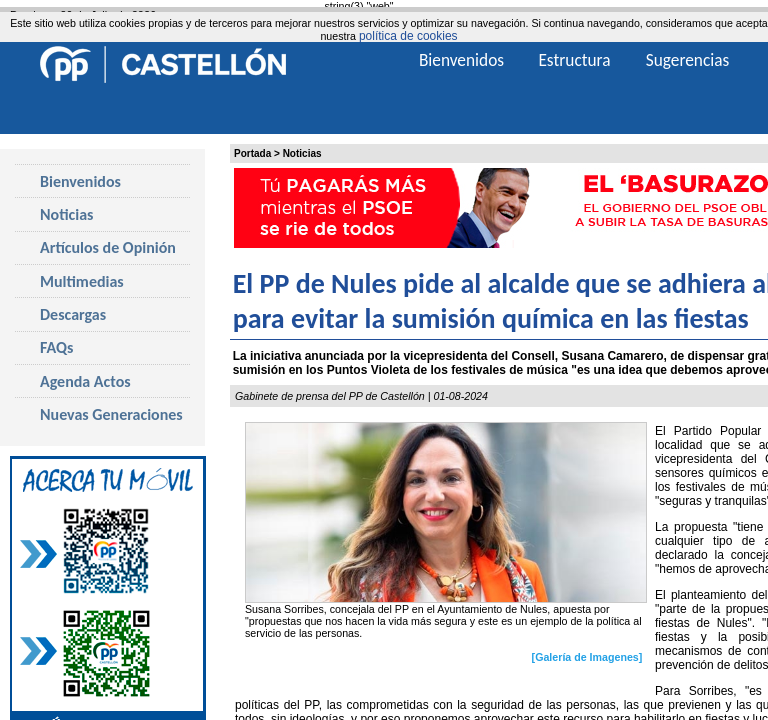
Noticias (302, 153)
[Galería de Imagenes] (587, 657)
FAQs (56, 347)
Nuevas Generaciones (111, 414)
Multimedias (82, 281)
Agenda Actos (85, 381)
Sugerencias (688, 60)
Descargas (73, 314)
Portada (252, 153)
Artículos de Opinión (108, 247)
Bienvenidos (80, 181)
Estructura (574, 60)
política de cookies (408, 36)
